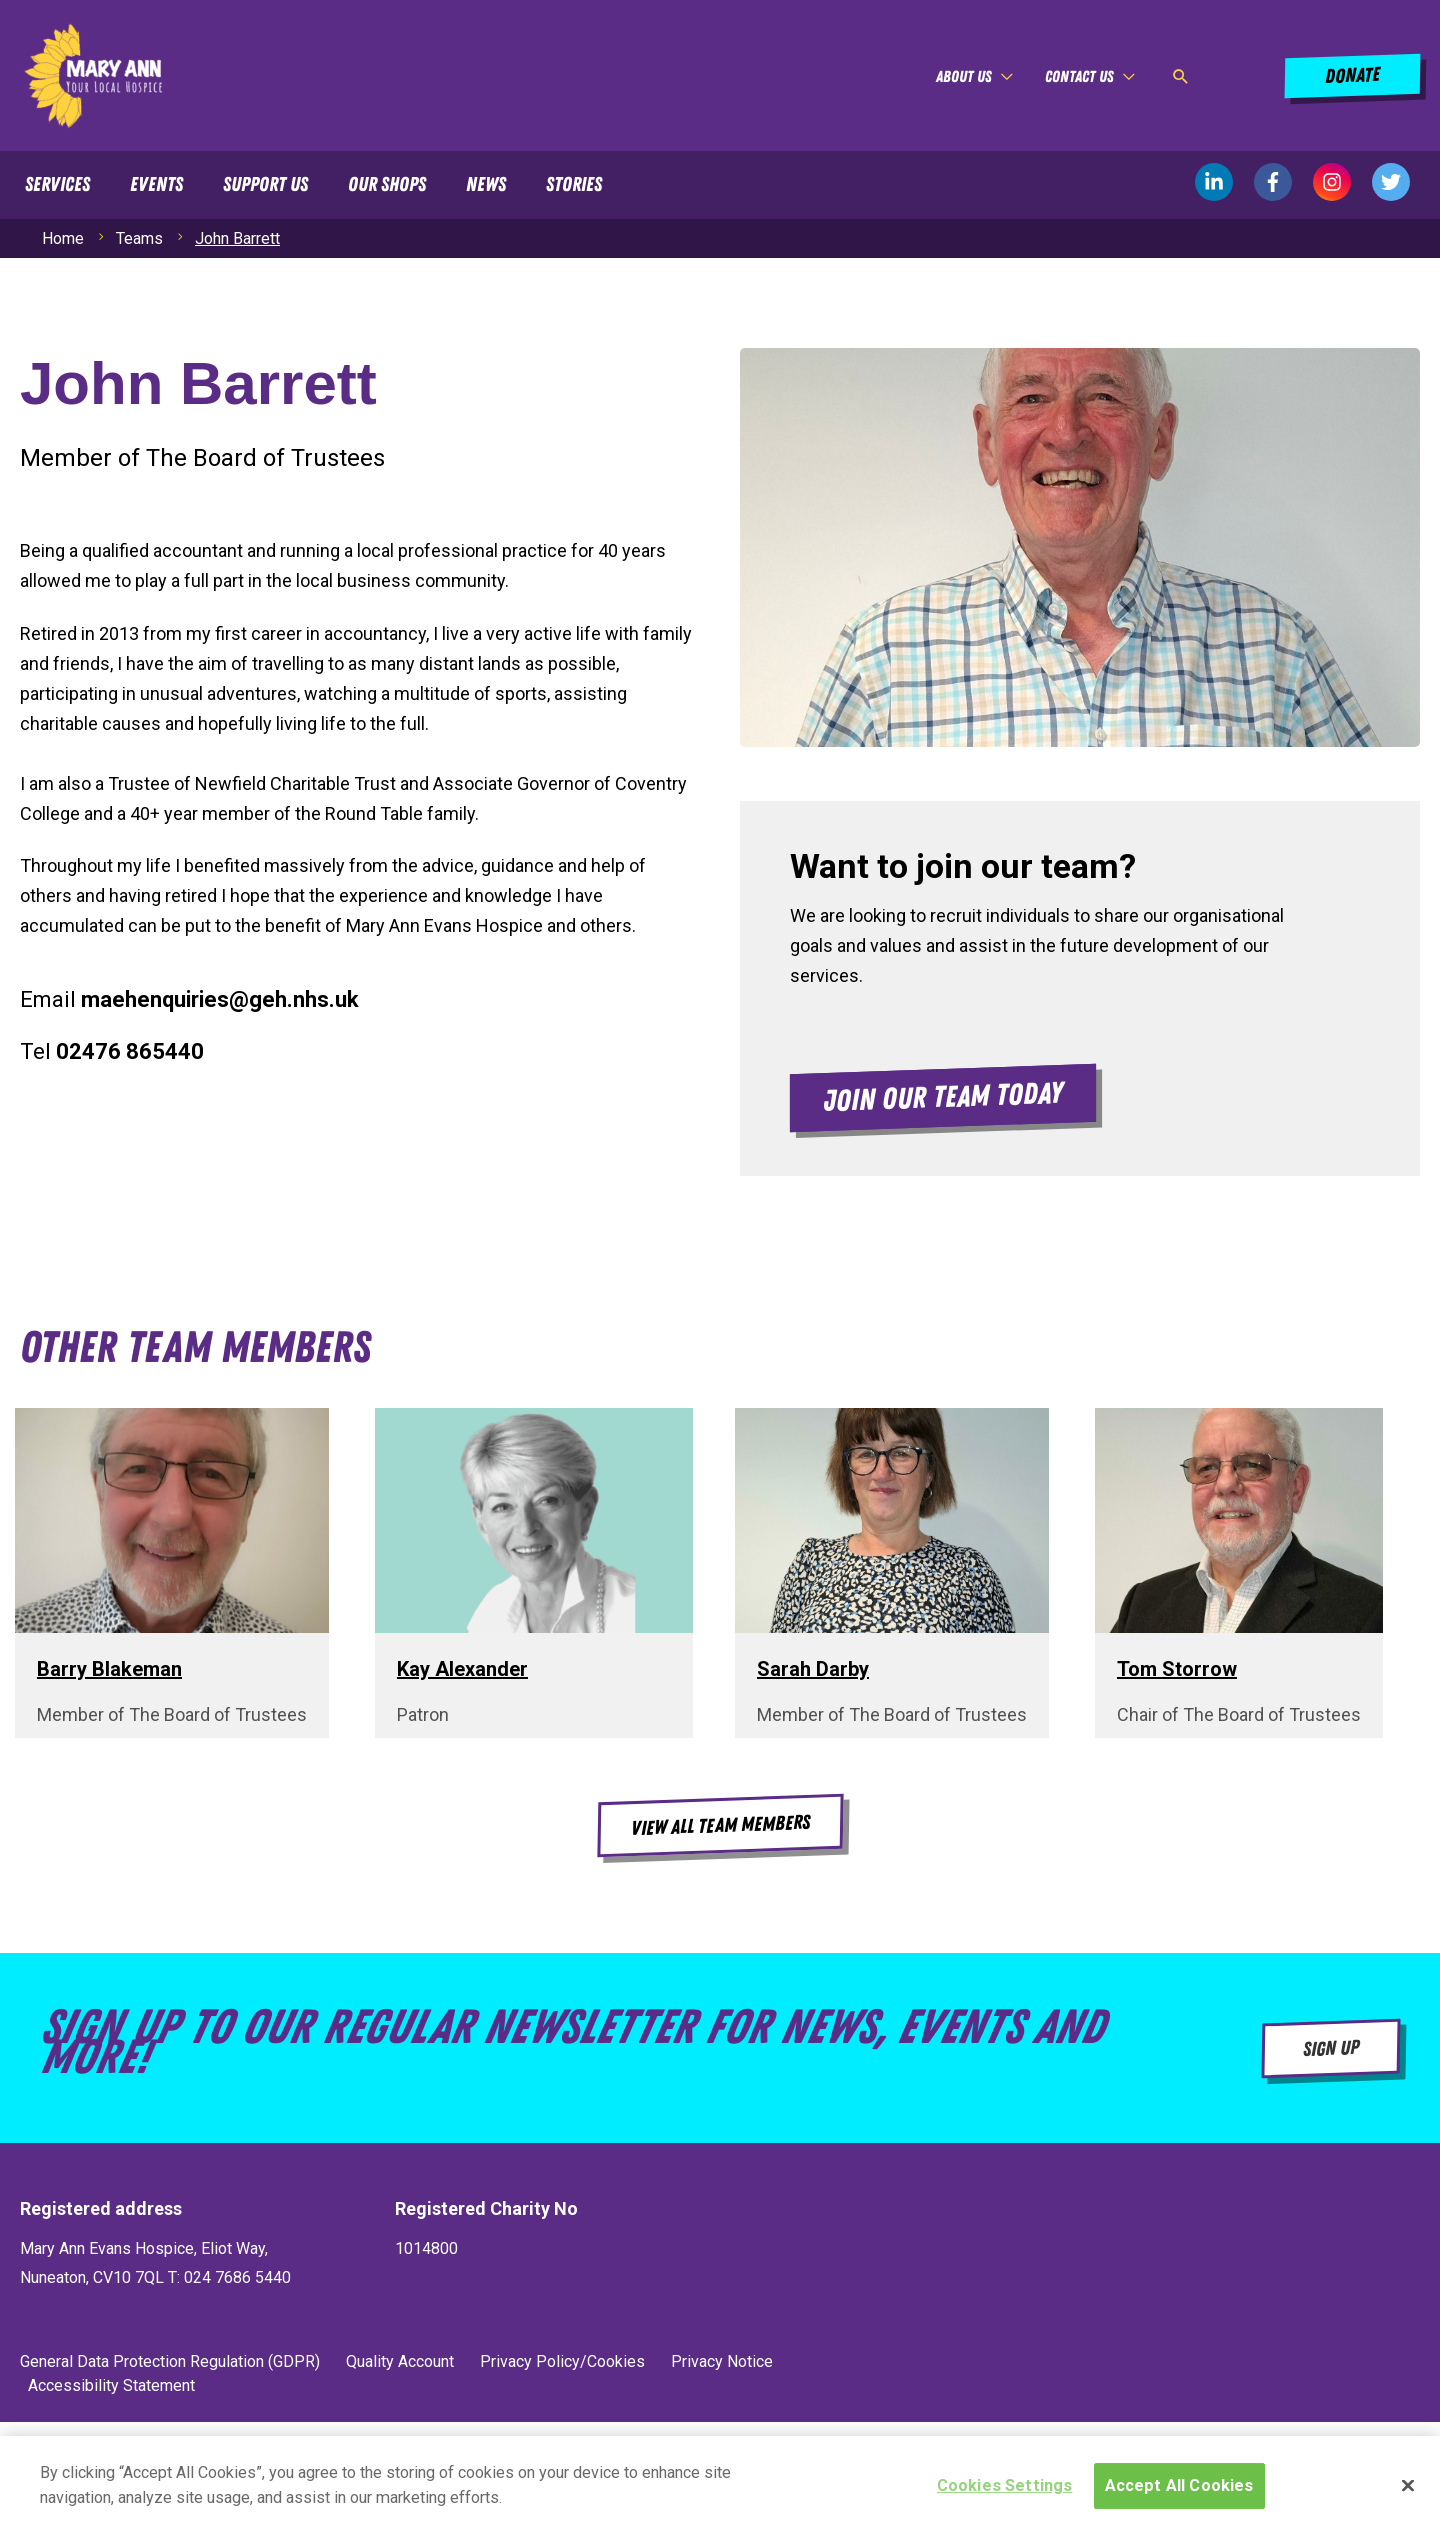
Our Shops (387, 185)
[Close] (1408, 2492)
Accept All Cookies (1179, 2492)
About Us (963, 77)
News (486, 185)
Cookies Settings (1005, 2492)
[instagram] (1342, 182)
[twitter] (1391, 182)
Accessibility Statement (111, 2385)
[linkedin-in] (1224, 182)
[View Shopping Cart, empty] (1238, 76)
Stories (574, 185)
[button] (1181, 76)
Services (57, 185)
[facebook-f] (1283, 182)
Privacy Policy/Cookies (562, 2361)
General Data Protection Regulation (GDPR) (170, 2361)
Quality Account (400, 2361)
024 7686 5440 (235, 2277)
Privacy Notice (722, 2361)
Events (156, 185)
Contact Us (1079, 77)
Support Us (265, 185)
